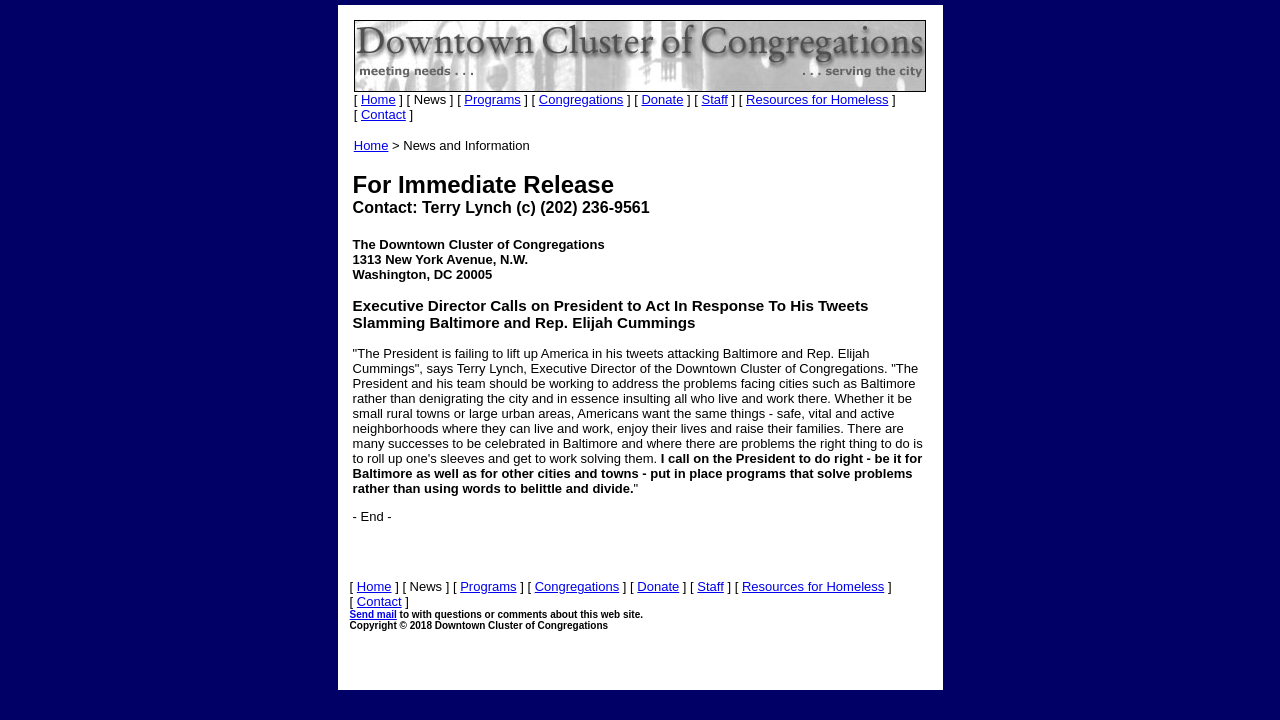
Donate (662, 99)
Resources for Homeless (817, 99)
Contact (383, 114)
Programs (492, 99)
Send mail (373, 614)
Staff (714, 99)
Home (378, 99)
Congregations (581, 99)
